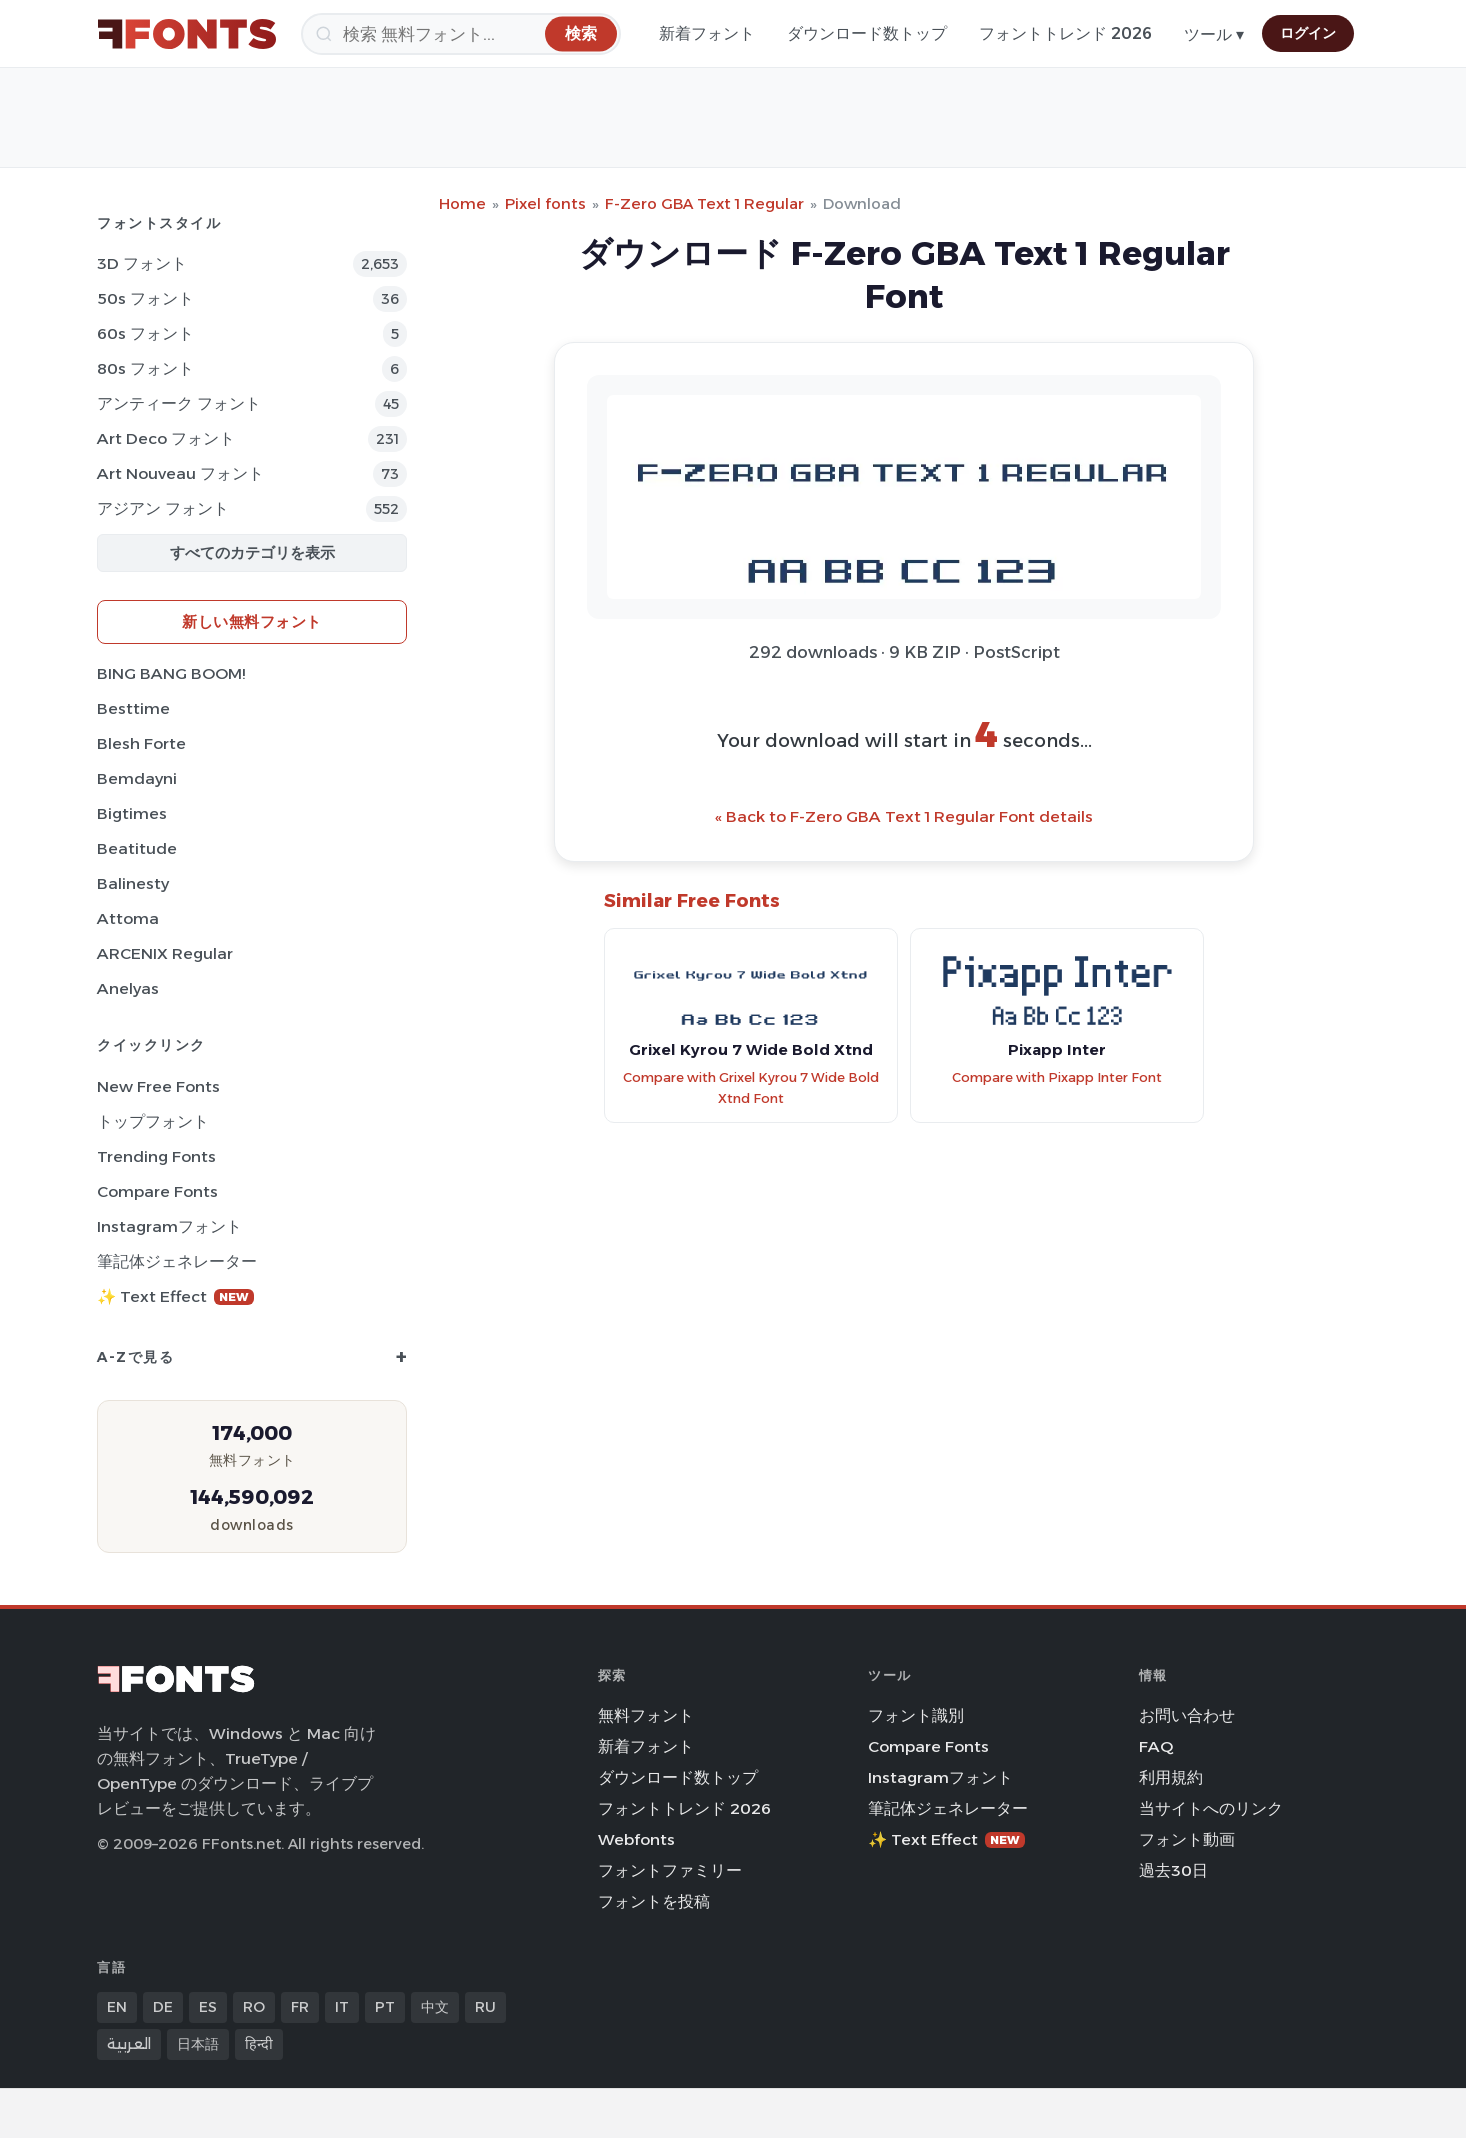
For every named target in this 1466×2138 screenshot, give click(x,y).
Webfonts (636, 1839)
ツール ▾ (1214, 34)
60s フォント (145, 333)
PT (385, 2007)
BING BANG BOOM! (171, 673)
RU (485, 2007)
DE (163, 2007)
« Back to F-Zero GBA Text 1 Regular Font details (904, 816)
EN (117, 2007)
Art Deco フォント (166, 438)
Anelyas (128, 988)
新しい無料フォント (252, 621)
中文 (435, 2007)
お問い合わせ (1187, 1715)
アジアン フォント (163, 508)
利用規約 (1171, 1777)
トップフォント (153, 1121)
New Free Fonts (158, 1086)
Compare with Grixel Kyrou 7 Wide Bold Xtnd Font (751, 1088)
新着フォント (707, 33)
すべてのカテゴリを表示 (252, 552)
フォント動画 (1187, 1839)
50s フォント (145, 298)
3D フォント (142, 263)
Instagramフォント (169, 1226)
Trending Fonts (156, 1156)
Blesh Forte (141, 743)
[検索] (461, 34)
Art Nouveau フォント (180, 473)
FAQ (1156, 1746)
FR (300, 2007)
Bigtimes (132, 813)
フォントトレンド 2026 (1065, 33)
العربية (129, 2044)
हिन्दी (259, 2044)
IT (342, 2007)
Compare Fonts (157, 1191)
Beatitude (137, 848)
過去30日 (1173, 1870)
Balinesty (133, 883)
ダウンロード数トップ (867, 33)
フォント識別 (916, 1715)
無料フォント (646, 1715)
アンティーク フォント (179, 403)
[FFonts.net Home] (187, 34)
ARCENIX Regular (165, 953)
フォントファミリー (670, 1870)
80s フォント (145, 368)
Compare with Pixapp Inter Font (1057, 1077)
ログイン (1308, 33)
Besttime (133, 708)
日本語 (198, 2044)
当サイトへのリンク (1211, 1808)
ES (208, 2007)
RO (254, 2007)
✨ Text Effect (175, 1296)
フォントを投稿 (654, 1901)
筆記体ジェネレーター (177, 1261)
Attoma (128, 918)
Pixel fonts (545, 203)
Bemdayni (137, 778)
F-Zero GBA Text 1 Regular (704, 203)
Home (462, 203)
